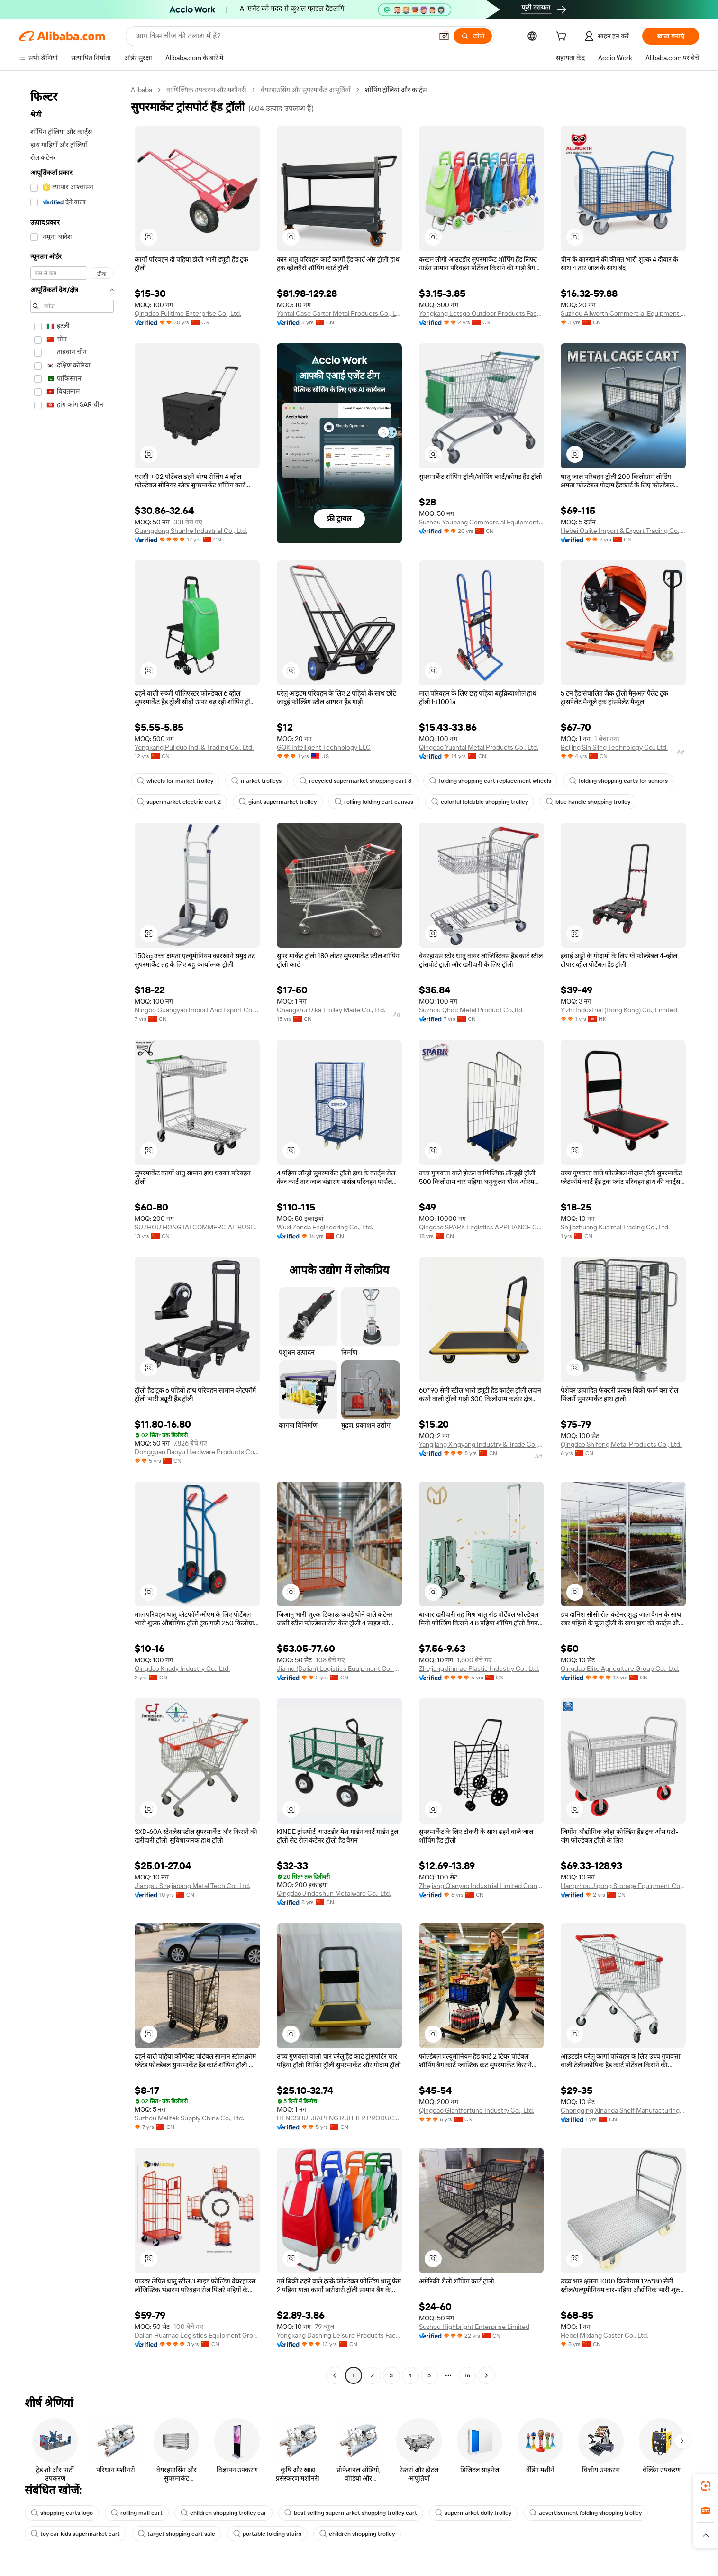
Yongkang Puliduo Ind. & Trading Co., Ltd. (194, 747)
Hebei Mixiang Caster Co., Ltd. (604, 2335)
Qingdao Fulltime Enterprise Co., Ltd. (188, 313)
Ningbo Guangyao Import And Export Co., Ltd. (197, 1010)
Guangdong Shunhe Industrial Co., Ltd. (191, 530)
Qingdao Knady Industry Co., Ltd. (182, 1668)
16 (467, 2375)
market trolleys (256, 781)
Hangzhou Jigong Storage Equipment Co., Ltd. (623, 1885)
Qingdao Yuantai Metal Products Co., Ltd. (478, 747)
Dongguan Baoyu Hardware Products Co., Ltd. (197, 1452)
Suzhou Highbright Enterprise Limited (474, 2326)
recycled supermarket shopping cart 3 (355, 781)
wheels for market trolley (175, 781)
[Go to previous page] (334, 2375)
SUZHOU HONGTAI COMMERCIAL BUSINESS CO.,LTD (197, 1227)
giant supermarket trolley (278, 802)
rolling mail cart (137, 2513)
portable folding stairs (267, 2534)
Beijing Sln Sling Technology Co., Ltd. (614, 747)
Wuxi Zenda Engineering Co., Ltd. (325, 1227)
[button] (444, 36)
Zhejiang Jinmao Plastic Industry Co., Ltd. (479, 1668)
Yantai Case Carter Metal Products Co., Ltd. (339, 313)
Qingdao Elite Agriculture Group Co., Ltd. (620, 1668)
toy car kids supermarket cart (75, 2534)
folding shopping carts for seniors (618, 781)
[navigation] (72, 1234)
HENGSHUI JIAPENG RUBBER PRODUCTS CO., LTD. (339, 2118)
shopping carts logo (62, 2513)
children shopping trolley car (223, 2513)
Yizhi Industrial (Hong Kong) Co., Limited (619, 1010)
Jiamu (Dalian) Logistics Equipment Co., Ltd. (339, 1668)
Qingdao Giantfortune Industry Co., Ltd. (476, 2110)
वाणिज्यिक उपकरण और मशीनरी (206, 89)
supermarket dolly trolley (473, 2513)
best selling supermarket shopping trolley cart (350, 2513)
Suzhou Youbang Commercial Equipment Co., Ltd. (481, 522)
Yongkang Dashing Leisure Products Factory (339, 2335)
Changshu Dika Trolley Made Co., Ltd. (331, 1010)
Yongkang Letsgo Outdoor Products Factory (481, 313)
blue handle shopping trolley (588, 802)
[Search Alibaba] (283, 36)
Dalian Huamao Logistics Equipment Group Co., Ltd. (197, 2335)
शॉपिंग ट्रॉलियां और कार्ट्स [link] (396, 89)
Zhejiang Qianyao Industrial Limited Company (481, 1885)
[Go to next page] (486, 2375)
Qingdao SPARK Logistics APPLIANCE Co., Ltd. (481, 1227)
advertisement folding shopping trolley (585, 2513)
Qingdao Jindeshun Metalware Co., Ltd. (334, 1893)
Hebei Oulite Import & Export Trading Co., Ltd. (623, 530)
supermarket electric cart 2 (179, 802)
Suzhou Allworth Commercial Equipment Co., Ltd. (623, 313)
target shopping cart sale (176, 2534)
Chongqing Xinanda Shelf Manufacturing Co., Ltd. (623, 2110)
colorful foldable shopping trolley (479, 802)
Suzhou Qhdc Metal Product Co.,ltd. (471, 1010)
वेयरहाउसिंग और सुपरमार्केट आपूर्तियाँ (306, 89)
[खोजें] (473, 36)
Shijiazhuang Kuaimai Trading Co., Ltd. (615, 1227)
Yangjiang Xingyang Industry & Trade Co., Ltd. (481, 1444)
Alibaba (141, 89)
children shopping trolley (357, 2534)
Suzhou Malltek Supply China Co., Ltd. (189, 2118)
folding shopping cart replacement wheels (490, 781)
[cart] (563, 37)
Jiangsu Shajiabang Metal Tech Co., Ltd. (192, 1885)
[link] (705, 2486)
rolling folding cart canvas (374, 802)
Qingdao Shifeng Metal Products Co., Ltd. (621, 1444)
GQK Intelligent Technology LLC (324, 747)
